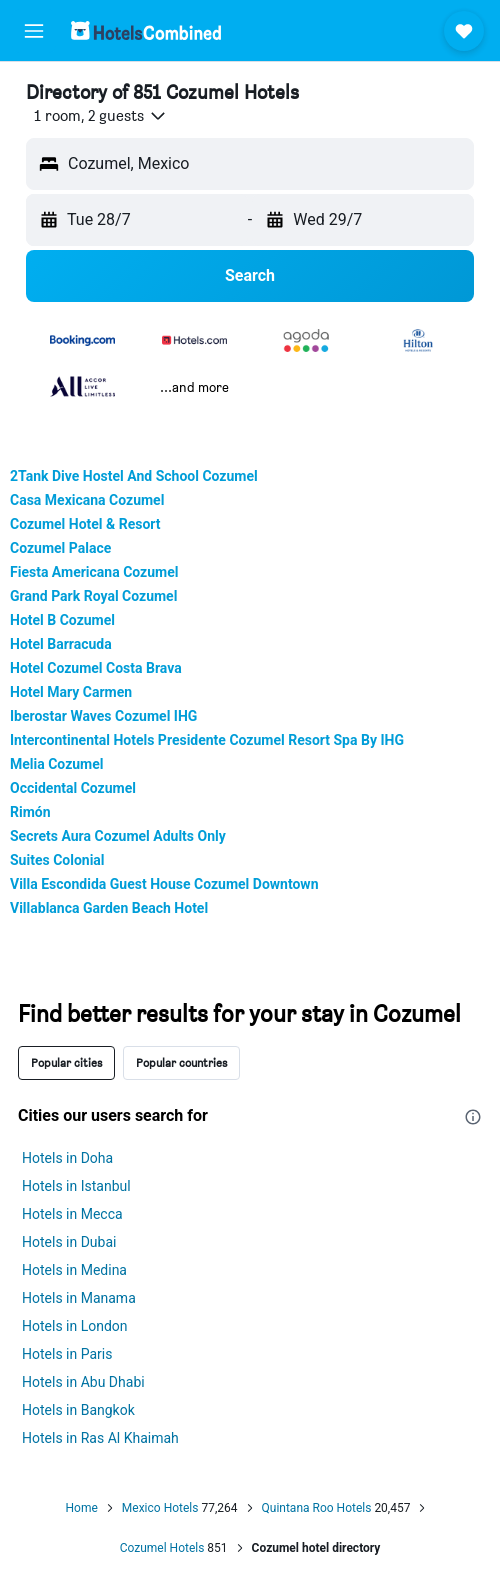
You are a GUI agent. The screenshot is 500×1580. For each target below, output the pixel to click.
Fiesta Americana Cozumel (94, 572)
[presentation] (473, 1117)
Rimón (30, 812)
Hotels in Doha (67, 1158)
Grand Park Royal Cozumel (93, 596)
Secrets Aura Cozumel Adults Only (118, 836)
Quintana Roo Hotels (317, 1508)
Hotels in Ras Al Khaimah (100, 1438)
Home (82, 1508)
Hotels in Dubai (69, 1242)
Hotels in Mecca (72, 1214)
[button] (34, 31)
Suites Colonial (57, 860)
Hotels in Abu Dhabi (83, 1382)
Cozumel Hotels (162, 1548)
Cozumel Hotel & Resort (85, 524)
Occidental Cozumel (73, 788)
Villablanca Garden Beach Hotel (109, 908)
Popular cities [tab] (66, 1062)
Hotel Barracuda (61, 644)
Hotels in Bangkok (78, 1410)
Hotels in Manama (79, 1298)
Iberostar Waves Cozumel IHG (103, 716)
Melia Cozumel (57, 764)
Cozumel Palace (60, 548)
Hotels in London (75, 1326)
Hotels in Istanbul (76, 1186)
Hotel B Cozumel (62, 620)
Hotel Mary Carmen (71, 692)
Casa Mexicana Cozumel (87, 500)
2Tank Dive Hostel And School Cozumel (134, 476)
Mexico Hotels (160, 1508)
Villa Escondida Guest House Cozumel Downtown (164, 884)
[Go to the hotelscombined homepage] (146, 30)
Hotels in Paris (67, 1354)
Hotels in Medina (74, 1270)
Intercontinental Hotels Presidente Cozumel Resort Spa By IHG (207, 740)
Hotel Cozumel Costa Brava (96, 668)
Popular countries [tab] (181, 1062)
